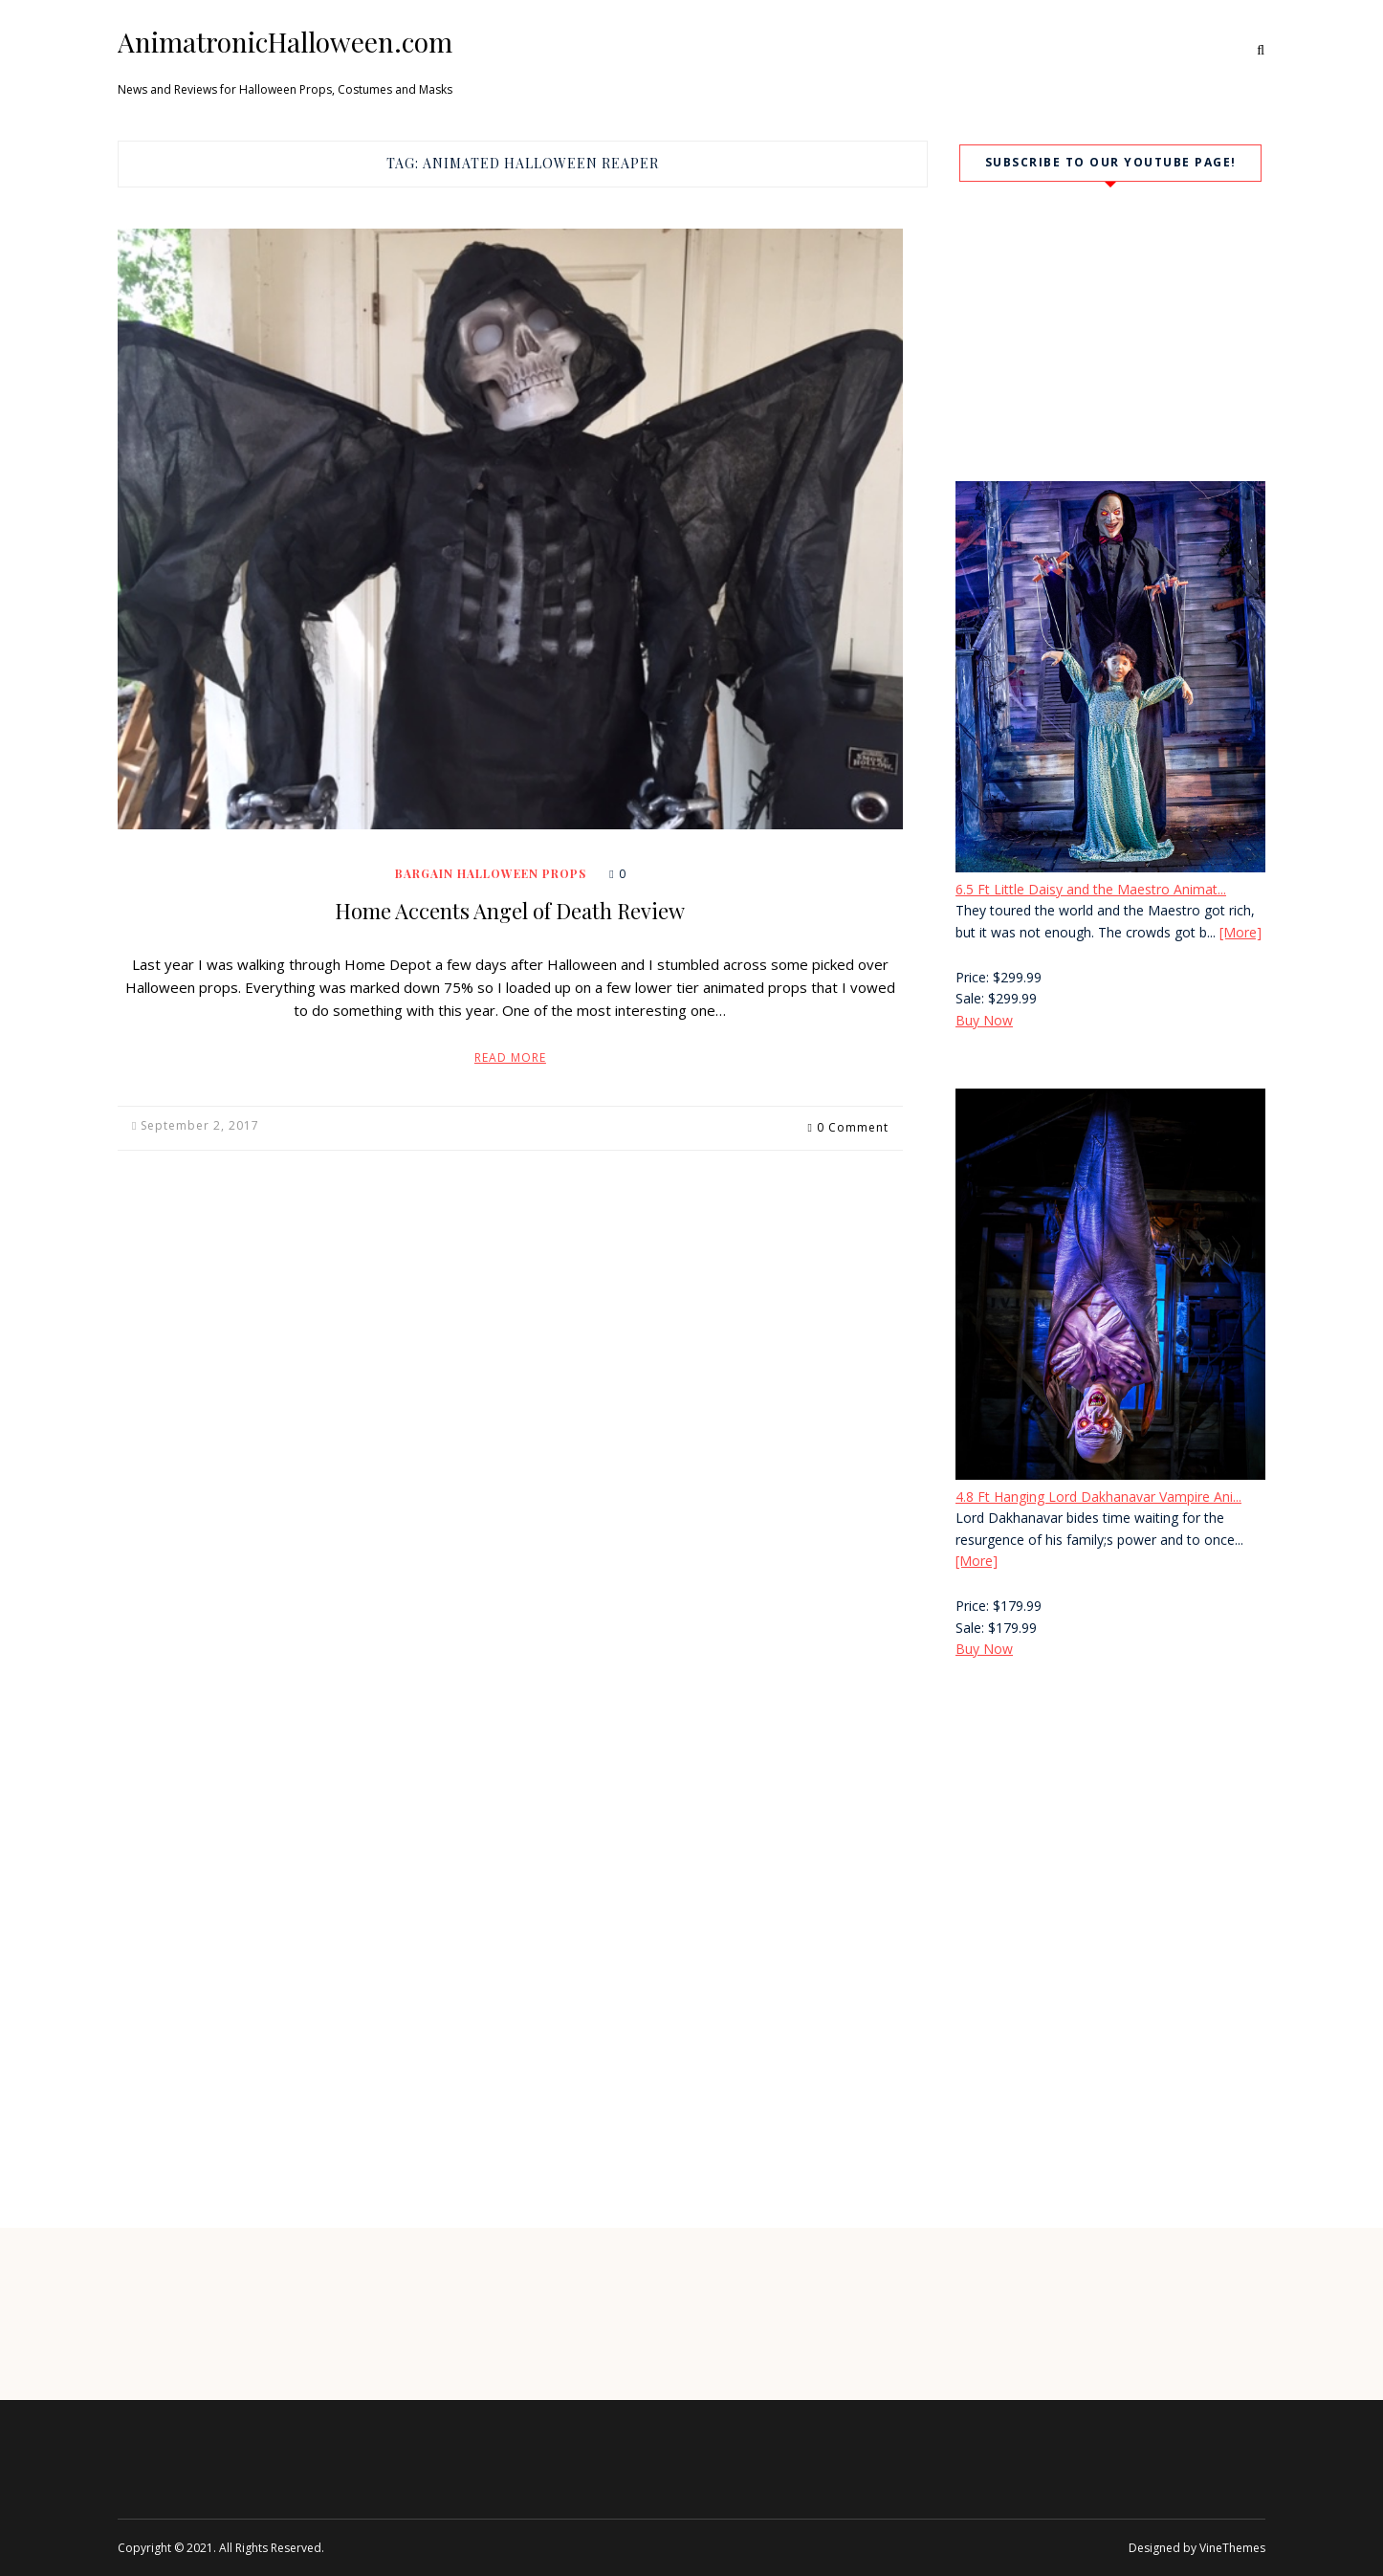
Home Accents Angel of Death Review (510, 910)
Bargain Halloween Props (490, 873)
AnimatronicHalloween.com (285, 42)
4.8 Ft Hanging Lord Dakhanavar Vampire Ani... (1098, 1496)
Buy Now (984, 1020)
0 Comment (853, 1125)
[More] (1240, 932)
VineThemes (1232, 2548)
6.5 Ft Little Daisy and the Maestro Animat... (1090, 889)
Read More (510, 1057)
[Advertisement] (1110, 1837)
